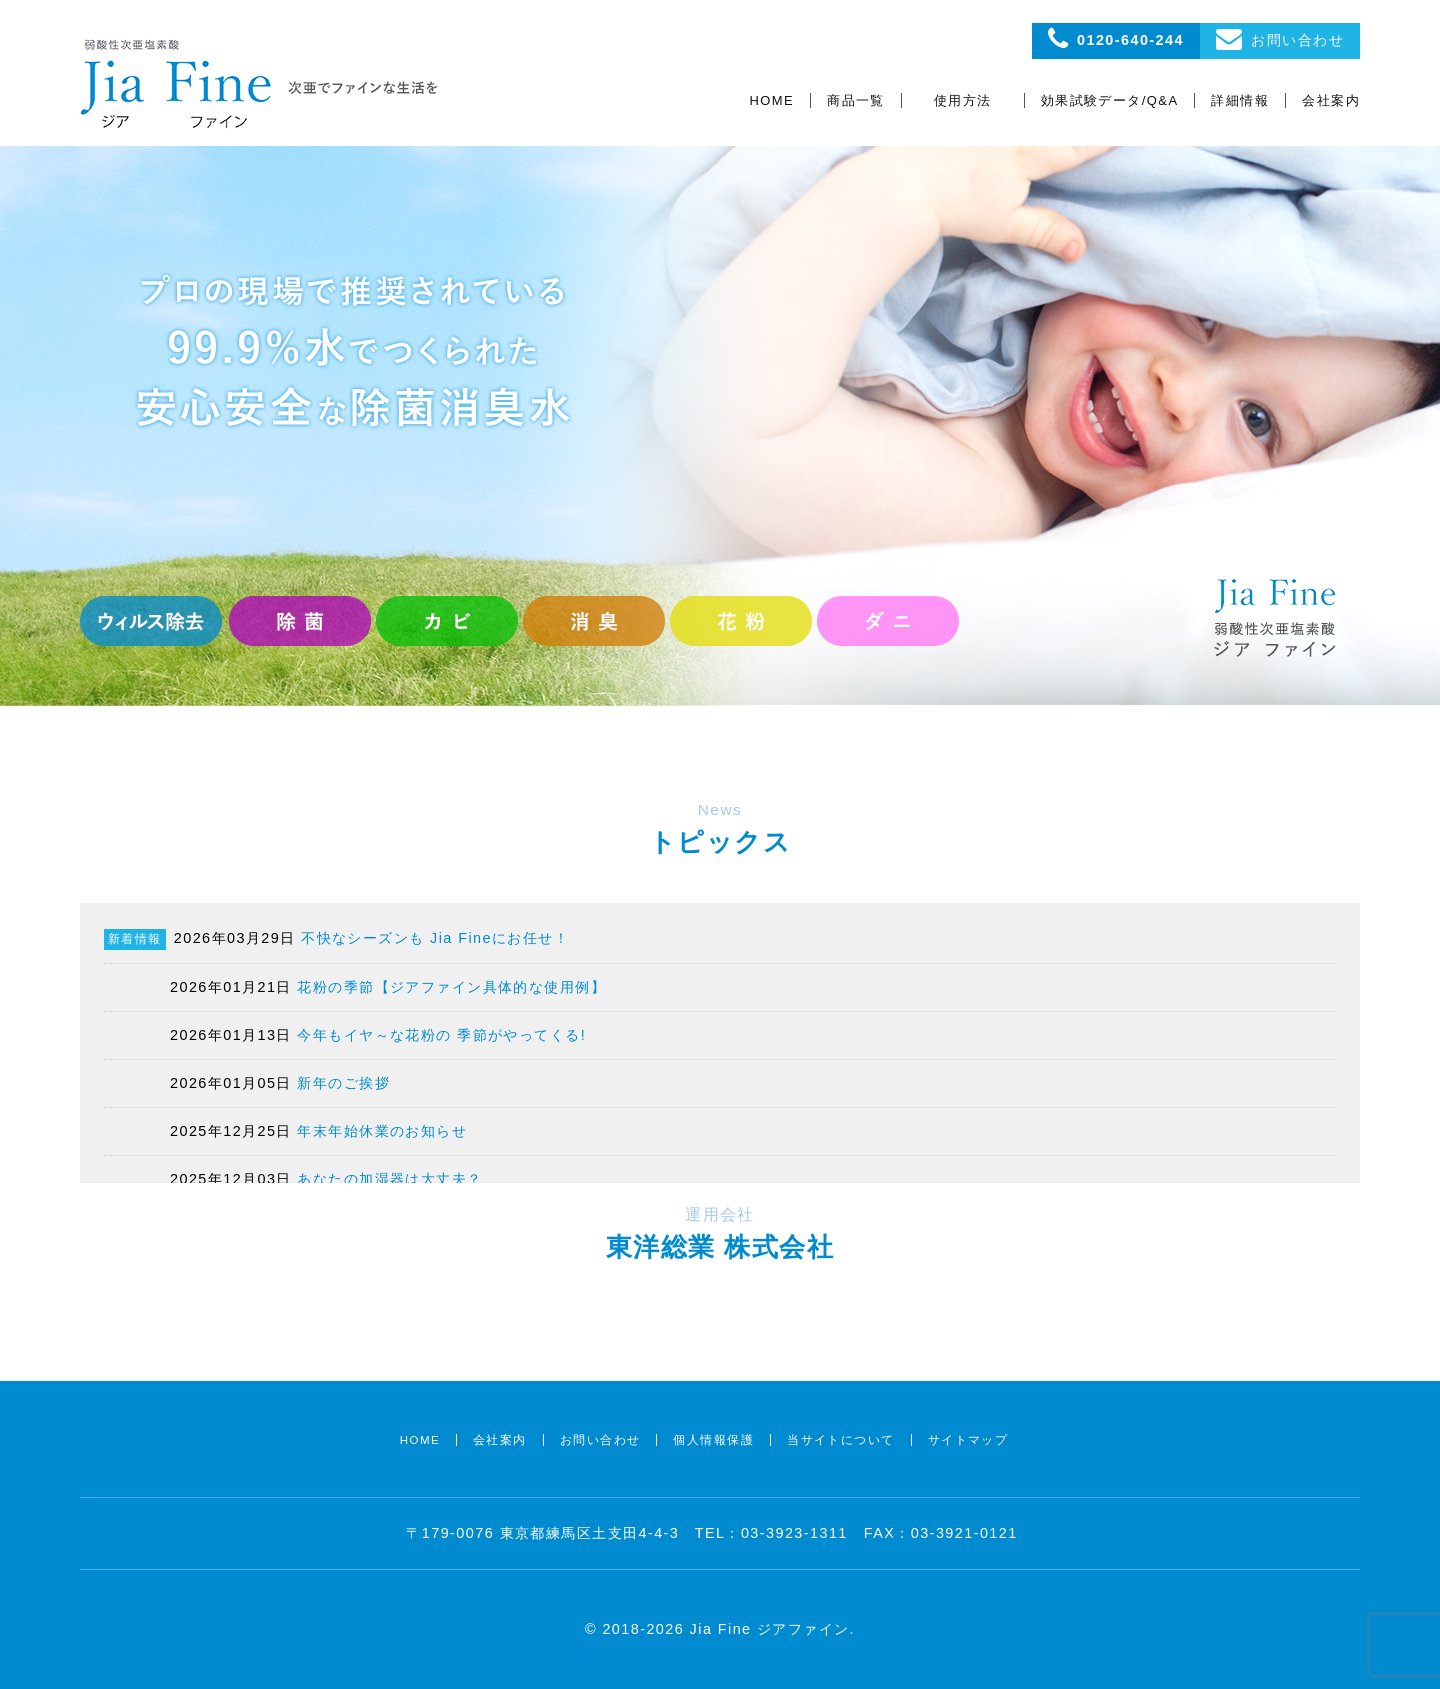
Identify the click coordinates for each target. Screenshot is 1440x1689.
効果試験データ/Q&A (1110, 100)
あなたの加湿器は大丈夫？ (389, 1179)
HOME (772, 100)
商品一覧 (856, 100)
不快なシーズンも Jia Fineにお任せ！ (435, 938)
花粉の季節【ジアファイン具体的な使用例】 (451, 987)
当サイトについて (841, 1440)
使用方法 (963, 100)
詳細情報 (1240, 100)
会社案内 (1331, 100)
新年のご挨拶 (343, 1083)
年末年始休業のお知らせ (382, 1131)
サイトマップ (968, 1440)
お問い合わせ (600, 1440)
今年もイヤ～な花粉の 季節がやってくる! (441, 1035)
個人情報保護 (713, 1440)
